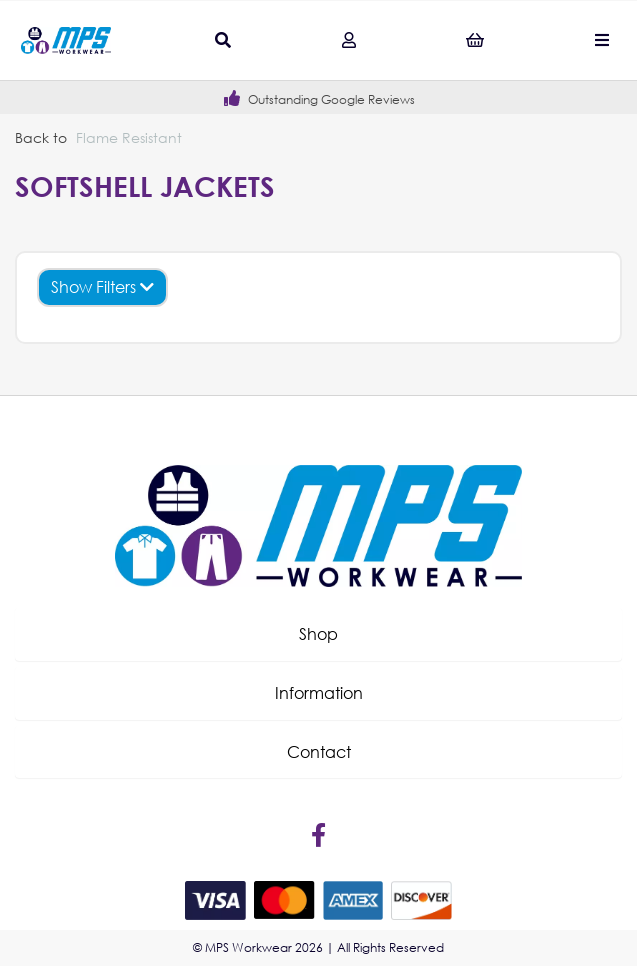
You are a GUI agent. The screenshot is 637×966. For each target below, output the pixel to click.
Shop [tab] (318, 633)
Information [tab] (319, 692)
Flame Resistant (129, 137)
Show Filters (102, 286)
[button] (318, 634)
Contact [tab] (319, 751)
